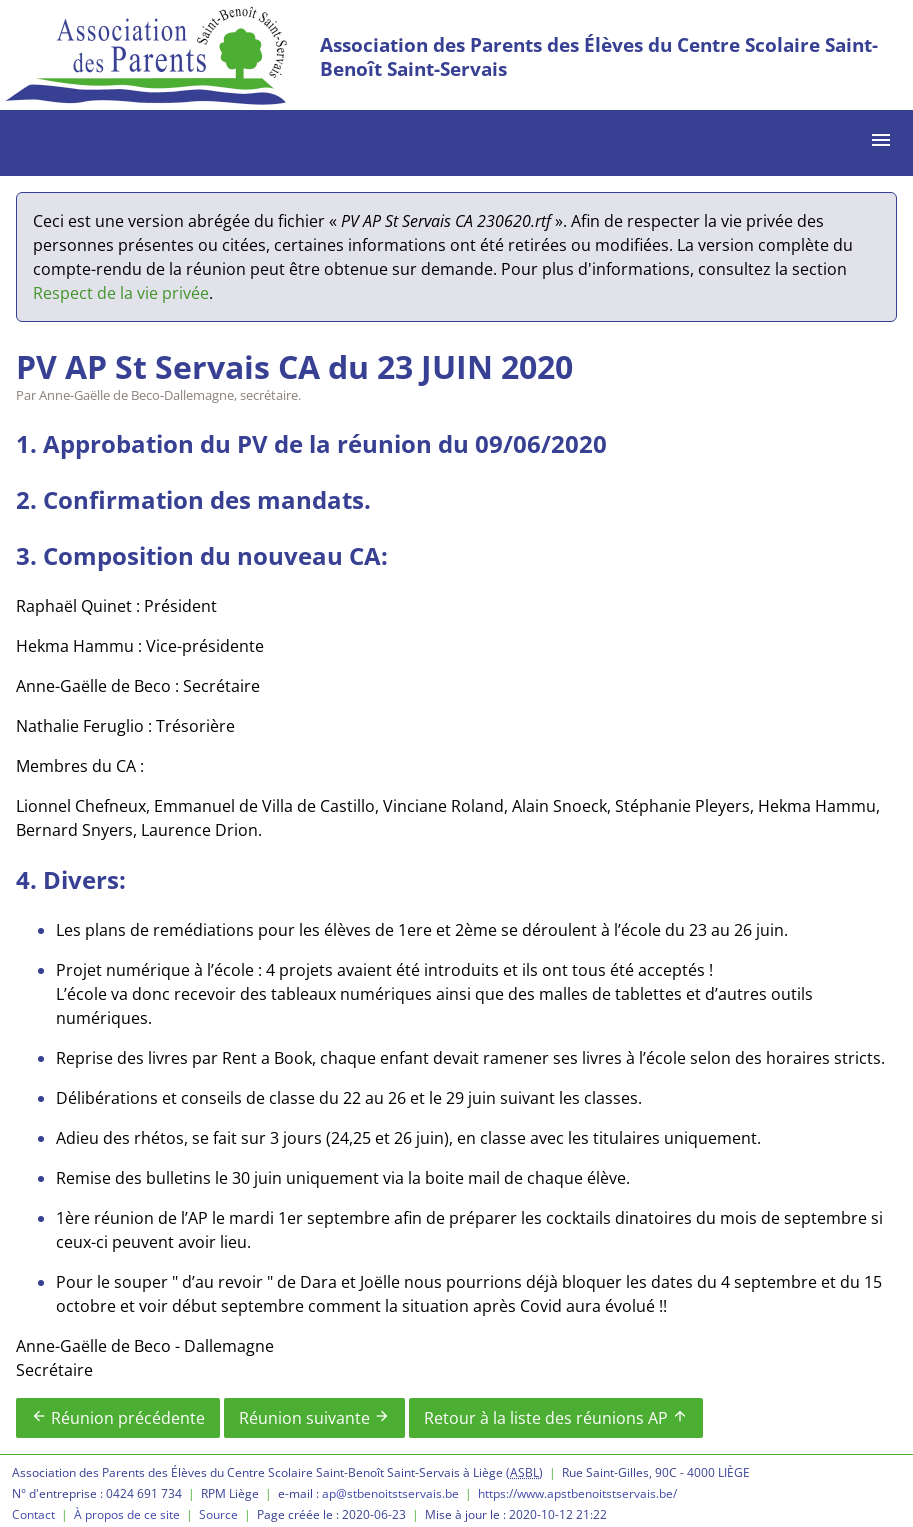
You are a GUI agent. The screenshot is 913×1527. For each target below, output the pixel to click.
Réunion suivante (314, 1418)
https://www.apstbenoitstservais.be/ (577, 1493)
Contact (33, 1514)
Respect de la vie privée (121, 293)
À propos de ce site (127, 1514)
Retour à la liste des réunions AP (556, 1418)
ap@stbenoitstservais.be (390, 1493)
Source (218, 1514)
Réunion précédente (118, 1418)
